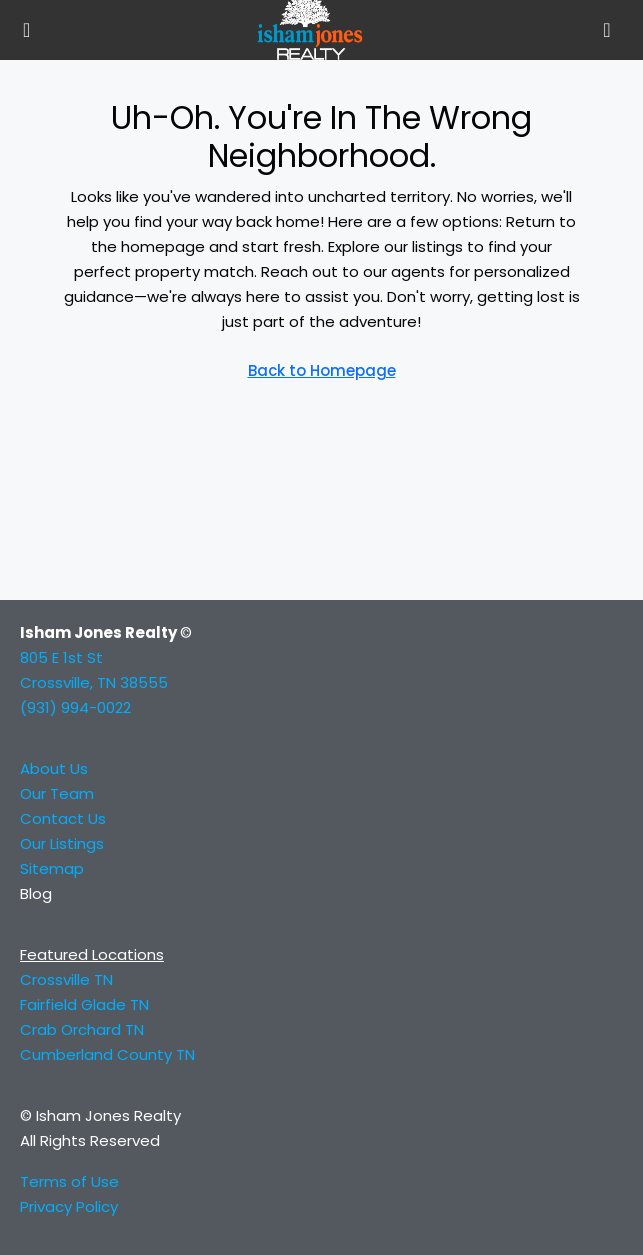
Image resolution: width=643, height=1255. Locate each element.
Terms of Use (69, 1181)
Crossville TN (66, 979)
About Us (54, 768)
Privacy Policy (69, 1206)
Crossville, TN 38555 (94, 682)
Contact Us (63, 818)
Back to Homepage (322, 370)
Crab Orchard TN (82, 1029)
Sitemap (52, 868)
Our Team (57, 793)
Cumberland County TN (107, 1054)
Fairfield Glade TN (86, 1004)
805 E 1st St (61, 657)
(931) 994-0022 (75, 707)
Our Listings (62, 843)
